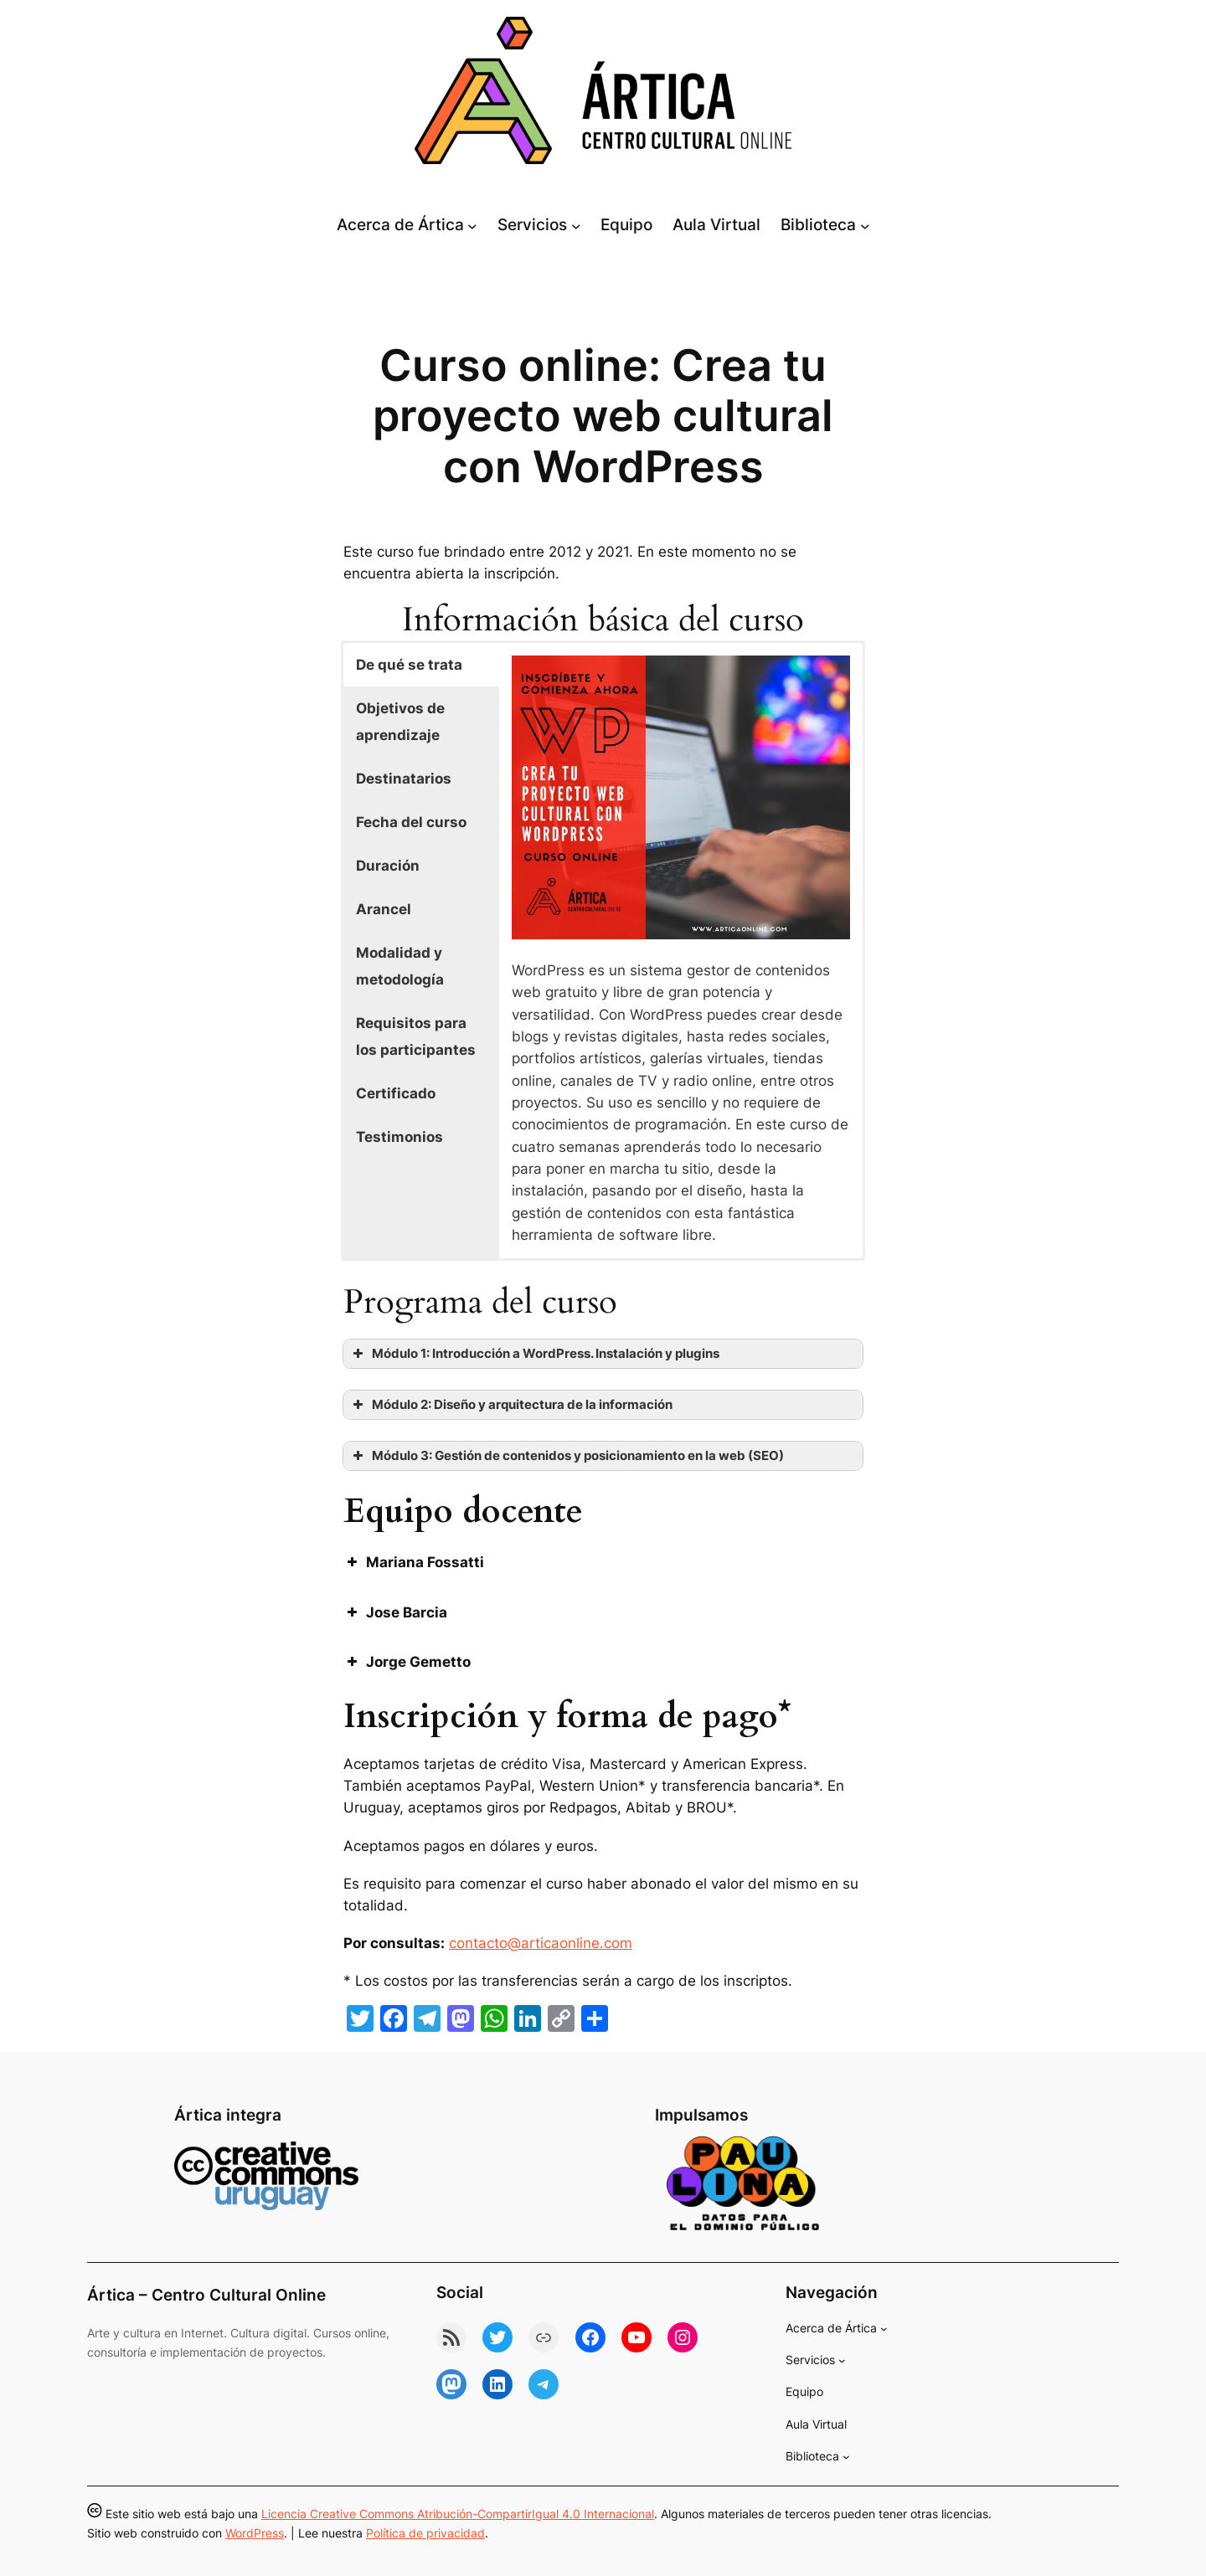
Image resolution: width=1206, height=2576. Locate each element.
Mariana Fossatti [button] (413, 1562)
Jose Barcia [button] (395, 1612)
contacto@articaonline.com (540, 1943)
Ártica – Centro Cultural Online (206, 2295)
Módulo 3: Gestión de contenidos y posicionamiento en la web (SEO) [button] (566, 1455)
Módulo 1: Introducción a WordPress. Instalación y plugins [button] (534, 1353)
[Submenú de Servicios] (576, 225)
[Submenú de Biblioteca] (865, 225)
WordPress (254, 2533)
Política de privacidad (425, 2533)
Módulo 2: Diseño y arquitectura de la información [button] (511, 1404)
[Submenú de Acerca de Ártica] (472, 225)
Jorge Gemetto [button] (407, 1661)
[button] (421, 664)
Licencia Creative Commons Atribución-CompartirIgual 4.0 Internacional (457, 2514)
